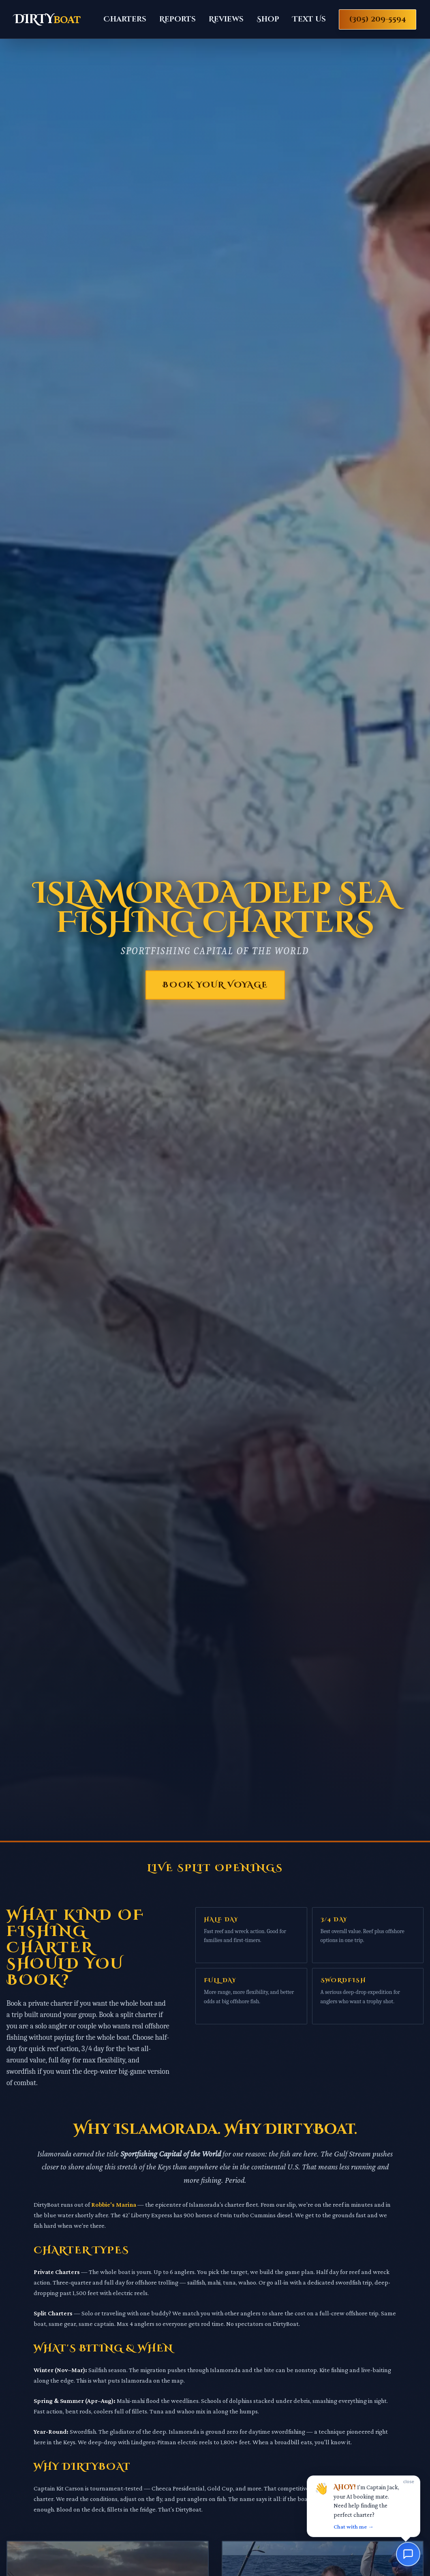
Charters (124, 19)
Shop (268, 19)
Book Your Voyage (215, 984)
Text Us (309, 19)
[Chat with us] (408, 2554)
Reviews (226, 19)
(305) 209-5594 (377, 19)
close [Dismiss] (408, 2481)
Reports (177, 19)
